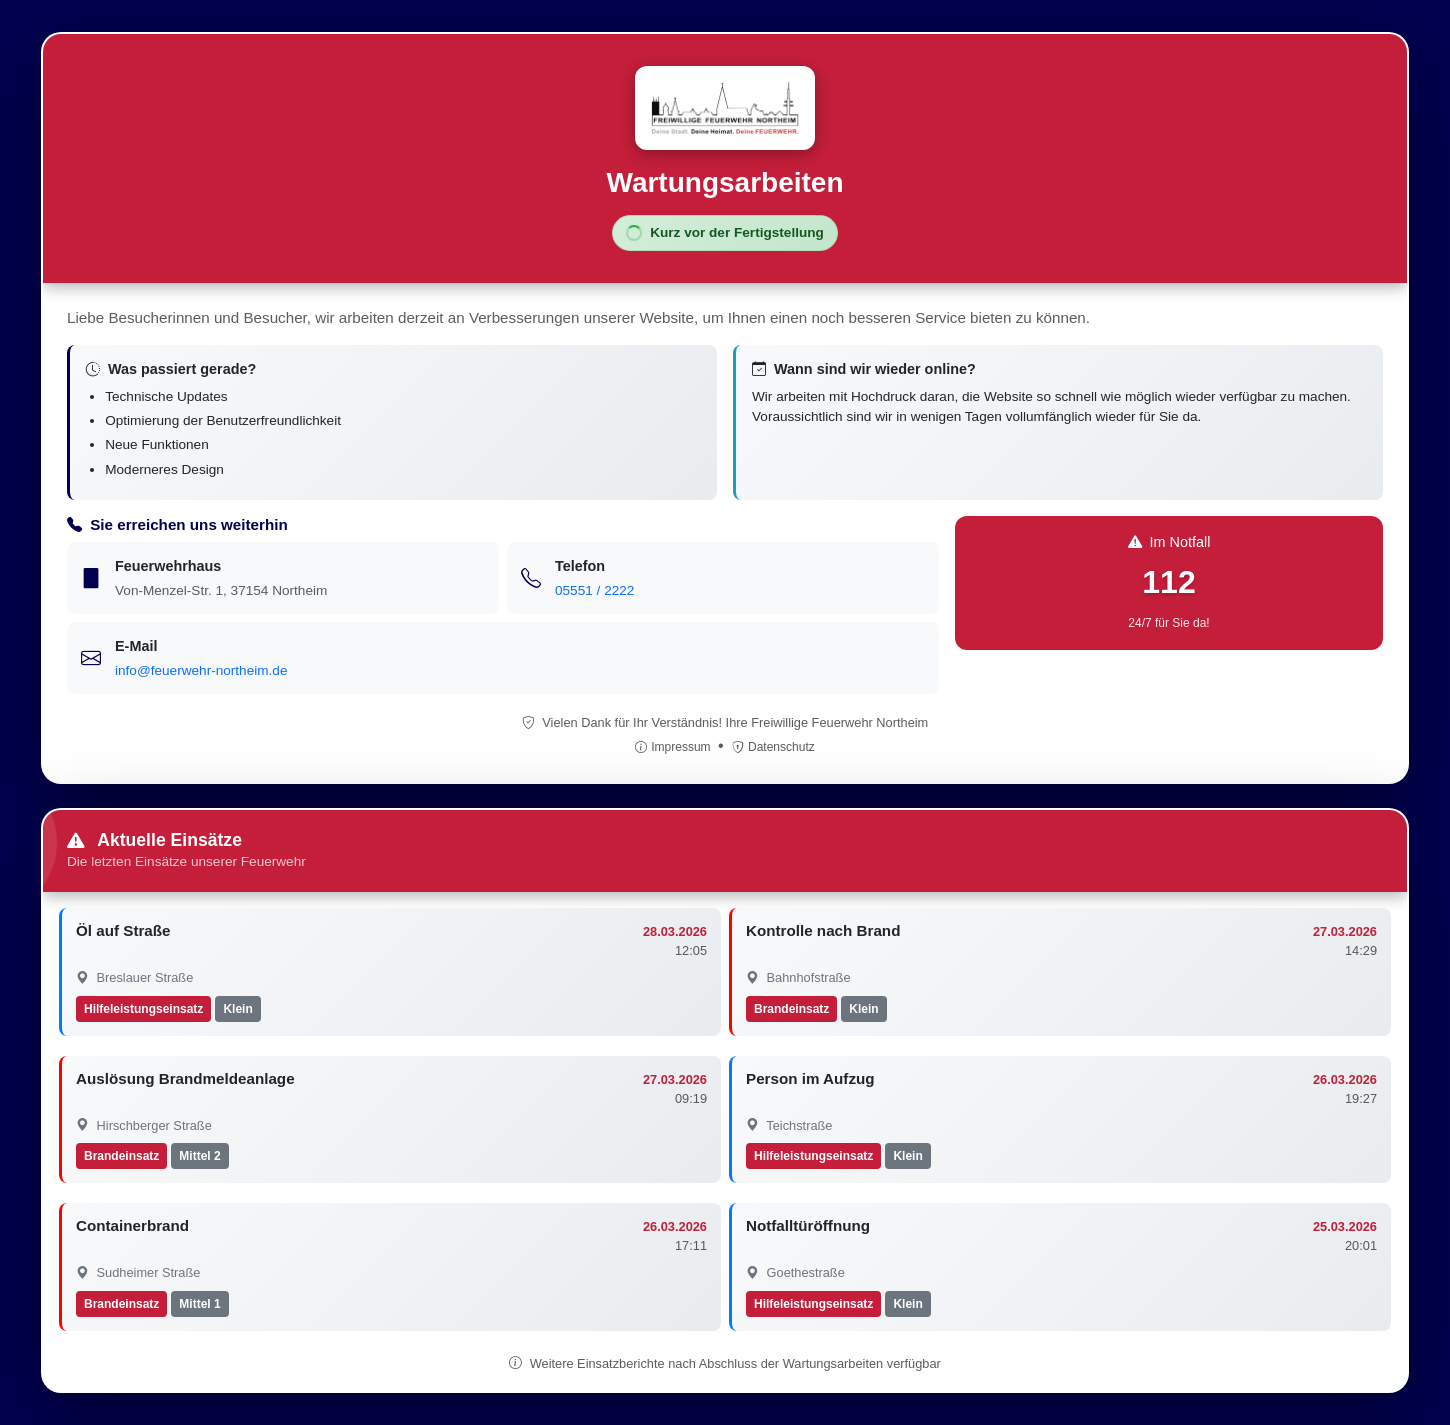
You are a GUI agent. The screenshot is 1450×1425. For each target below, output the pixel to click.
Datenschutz (773, 747)
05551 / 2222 (594, 590)
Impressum (674, 747)
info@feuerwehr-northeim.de (201, 670)
